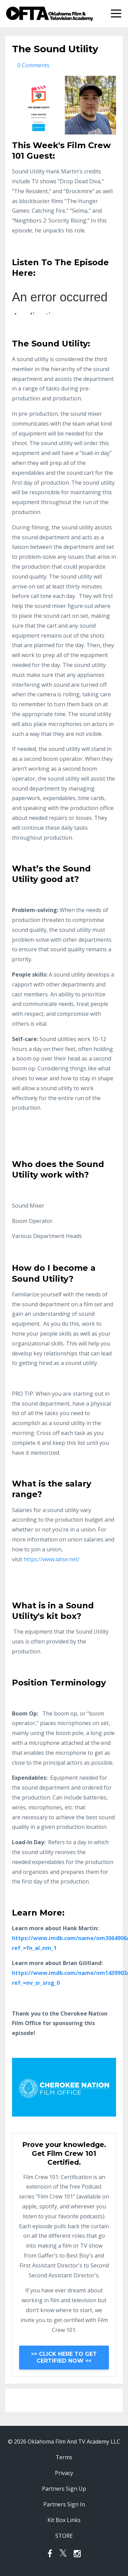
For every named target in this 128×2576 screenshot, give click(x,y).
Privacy (64, 2473)
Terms (64, 2457)
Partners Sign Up (64, 2488)
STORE (64, 2535)
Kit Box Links (64, 2520)
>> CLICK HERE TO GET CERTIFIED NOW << (64, 2357)
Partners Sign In (64, 2504)
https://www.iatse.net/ (52, 1559)
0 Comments (33, 65)
